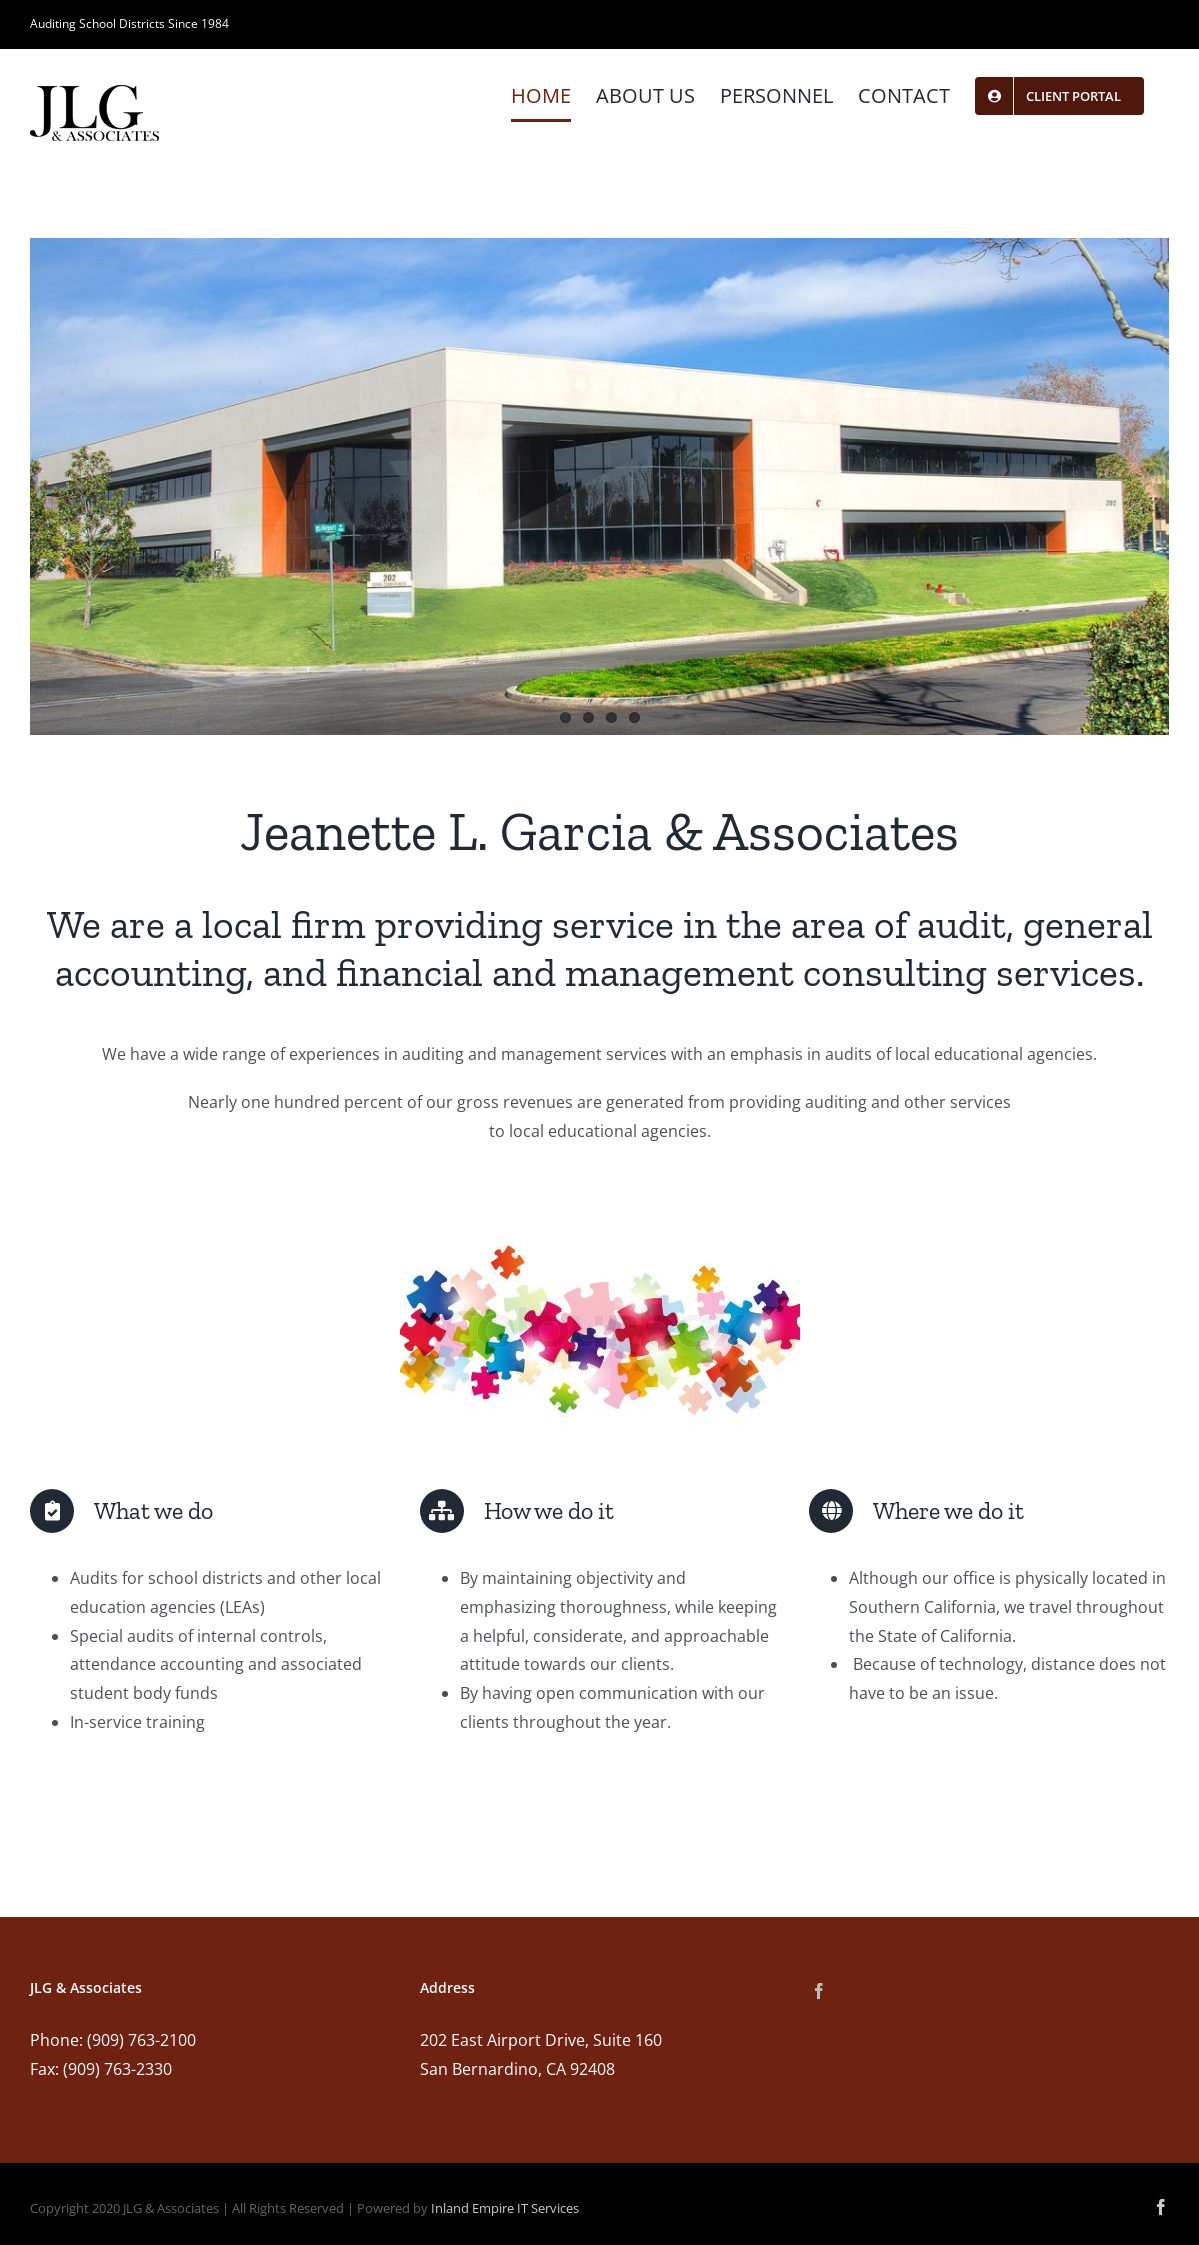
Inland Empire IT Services (505, 2208)
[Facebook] (819, 1991)
